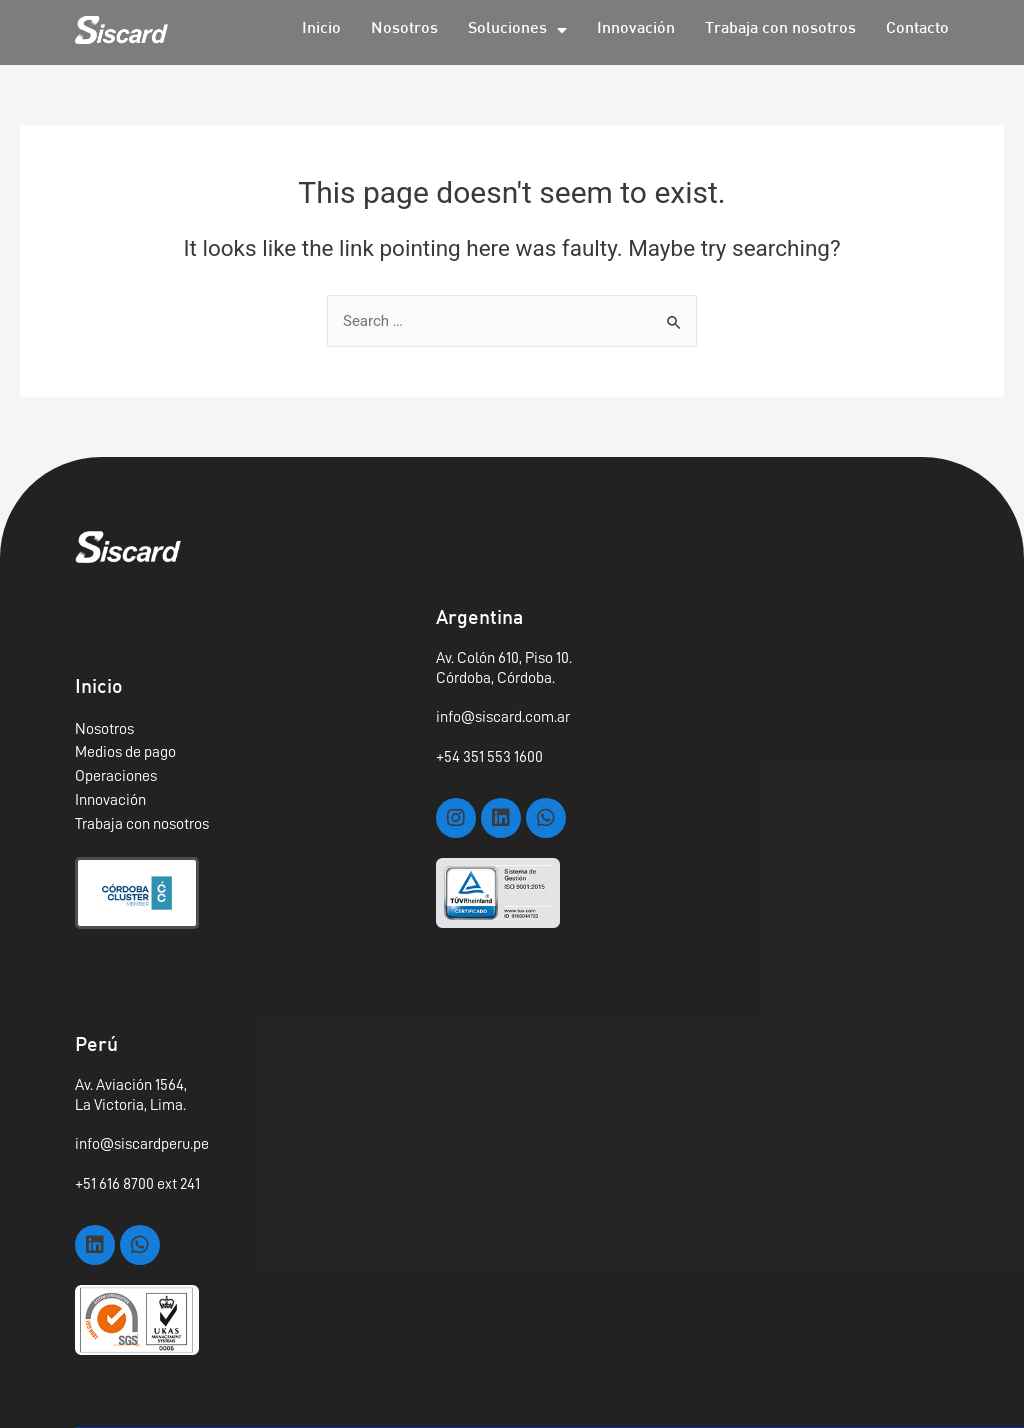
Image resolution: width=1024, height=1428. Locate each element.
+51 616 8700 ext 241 (137, 1184)
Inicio (321, 29)
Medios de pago (125, 752)
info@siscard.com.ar (503, 717)
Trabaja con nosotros (780, 29)
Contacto (917, 29)
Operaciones (116, 776)
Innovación (636, 29)
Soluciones (517, 30)
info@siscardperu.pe (142, 1144)
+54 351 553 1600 (489, 757)
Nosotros (404, 29)
